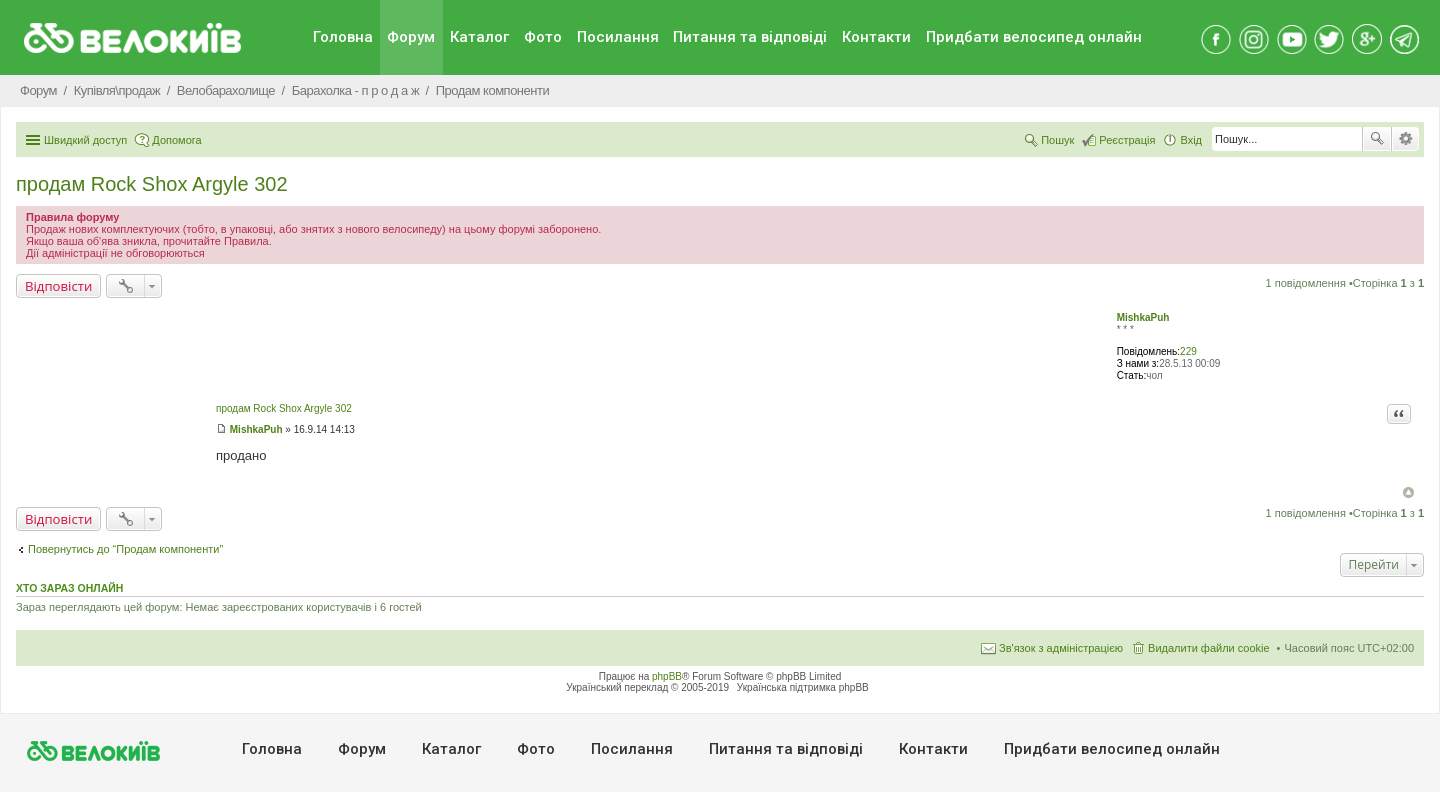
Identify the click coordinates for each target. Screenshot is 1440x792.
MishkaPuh (1143, 317)
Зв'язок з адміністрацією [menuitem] (1061, 648)
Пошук (1377, 139)
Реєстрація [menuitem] (1127, 140)
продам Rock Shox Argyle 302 (152, 184)
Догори (1408, 492)
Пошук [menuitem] (1057, 140)
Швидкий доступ (85, 140)
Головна (343, 37)
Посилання (618, 37)
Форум (411, 37)
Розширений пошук (1405, 139)
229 (1188, 351)
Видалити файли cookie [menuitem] (1209, 648)
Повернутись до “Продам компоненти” (125, 549)
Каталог (479, 37)
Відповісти (58, 286)
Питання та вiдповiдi (750, 37)
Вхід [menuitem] (1191, 140)
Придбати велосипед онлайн (1034, 37)
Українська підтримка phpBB (803, 687)
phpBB (667, 676)
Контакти (876, 37)
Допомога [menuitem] (176, 140)
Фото (543, 37)
